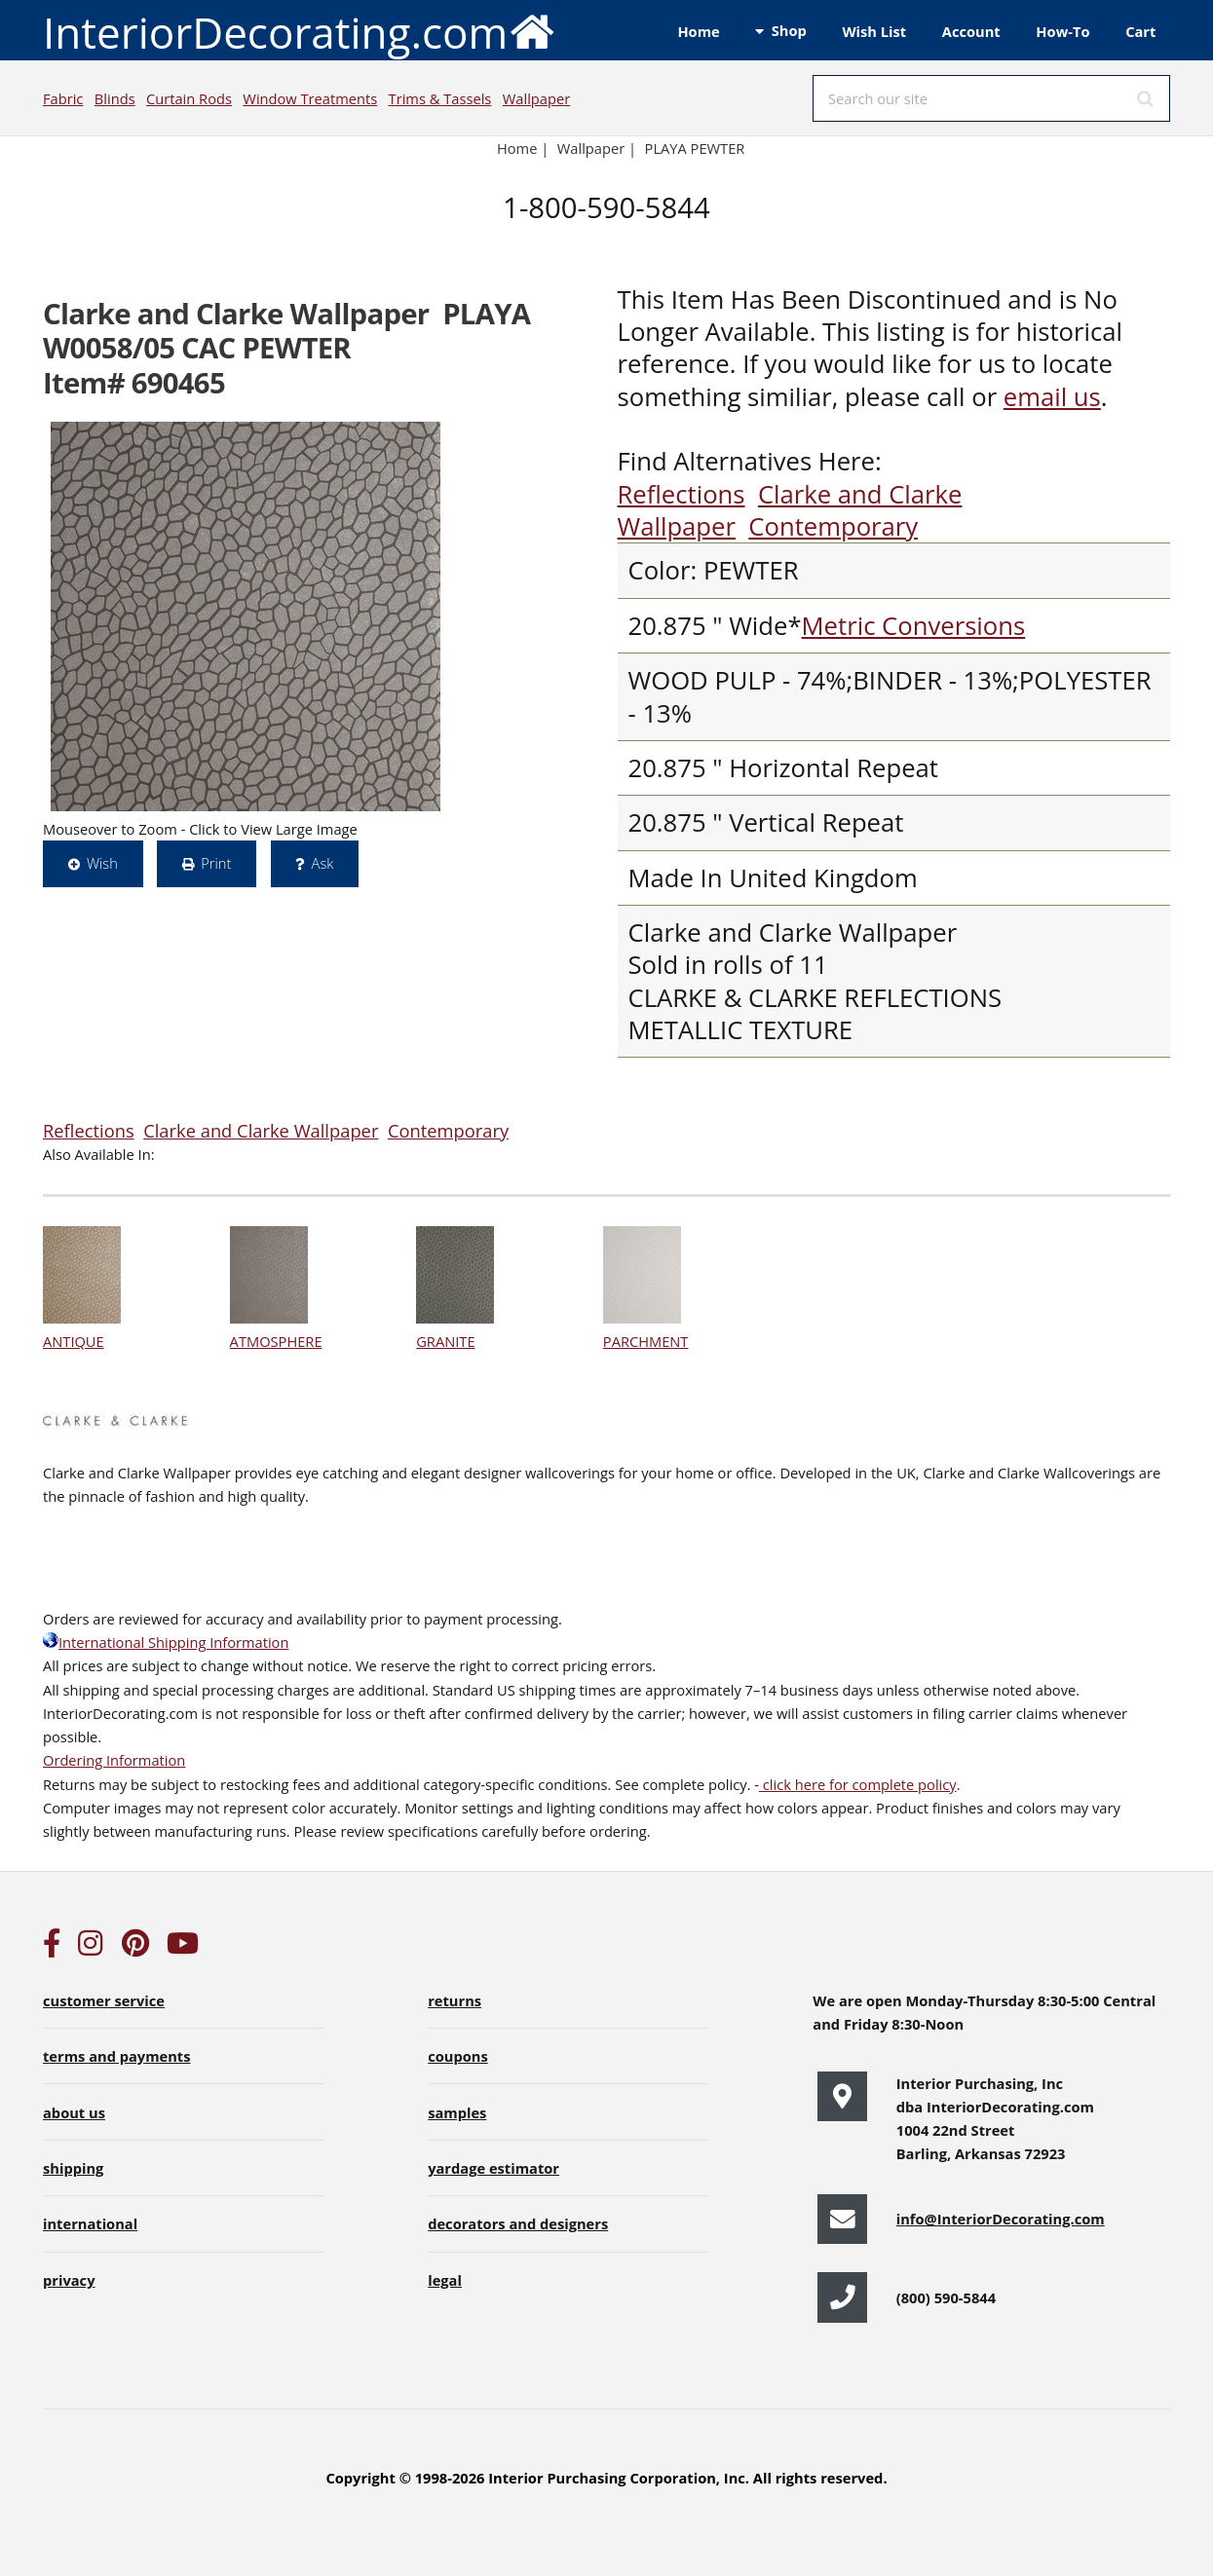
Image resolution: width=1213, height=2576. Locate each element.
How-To (1062, 31)
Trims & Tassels (440, 98)
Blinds (115, 98)
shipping (73, 2168)
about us (74, 2112)
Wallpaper (536, 98)
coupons (458, 2056)
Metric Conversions (914, 626)
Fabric (63, 98)
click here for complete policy (858, 1784)
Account (971, 31)
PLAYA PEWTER (695, 148)
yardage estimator (493, 2168)
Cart (1140, 31)
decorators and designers (518, 2223)
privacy (69, 2280)
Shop (789, 30)
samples (457, 2112)
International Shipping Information (165, 1642)
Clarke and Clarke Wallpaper (260, 1130)
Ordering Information (114, 1760)
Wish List (874, 31)
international (90, 2223)
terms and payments (117, 2056)
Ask (323, 863)
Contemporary (833, 526)
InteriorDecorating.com (299, 30)
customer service (104, 2000)
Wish (102, 863)
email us (1052, 397)
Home (698, 31)
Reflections (681, 494)
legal (445, 2280)
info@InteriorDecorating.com (1000, 2218)
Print (216, 863)
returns (454, 2000)
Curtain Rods (189, 98)
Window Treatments (310, 98)
